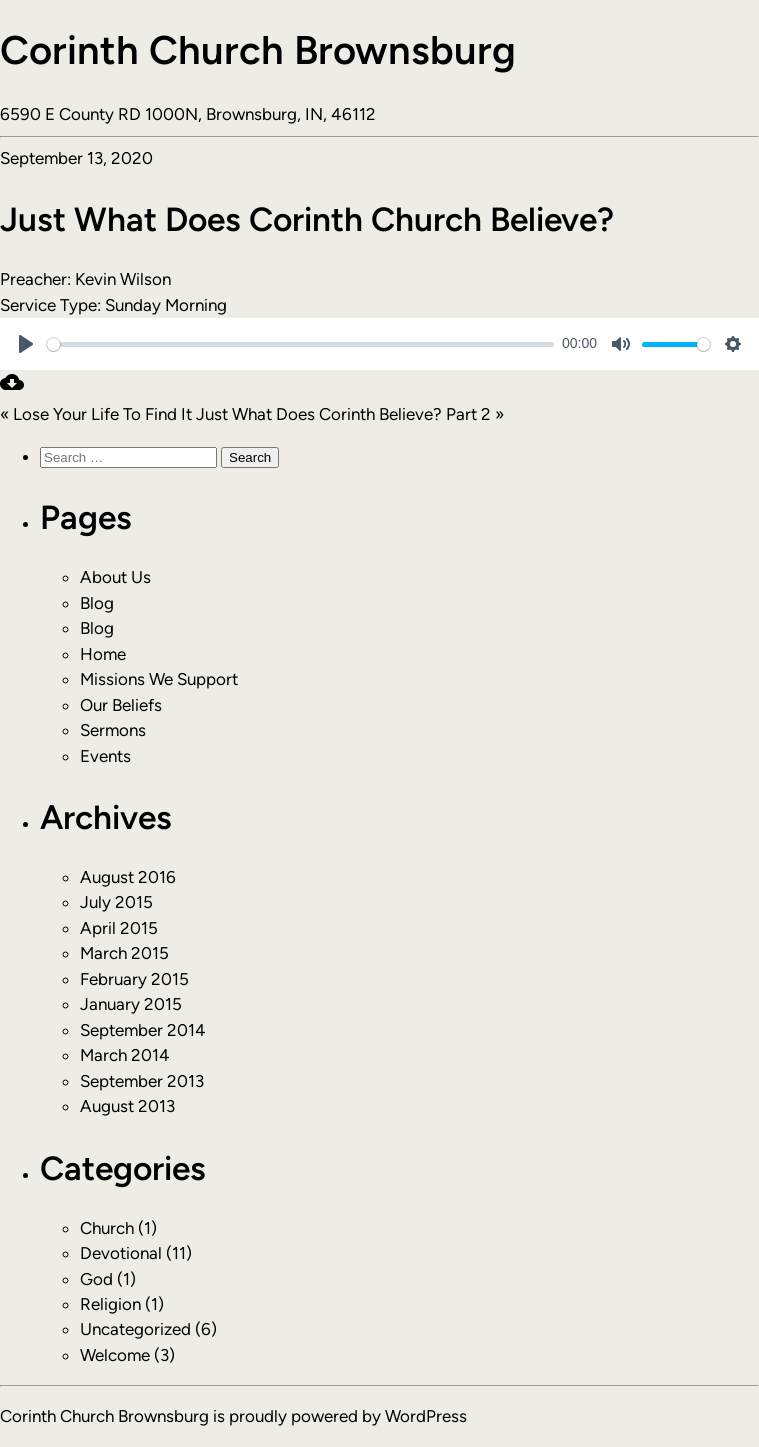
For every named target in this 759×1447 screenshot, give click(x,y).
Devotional (121, 1253)
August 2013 (127, 1106)
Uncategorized (135, 1329)
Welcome (115, 1355)
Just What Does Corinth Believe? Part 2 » (350, 414)
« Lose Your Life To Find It (96, 414)
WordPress (426, 1416)
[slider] (300, 344)
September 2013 (142, 1081)
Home (103, 654)
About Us (115, 577)
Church (107, 1228)
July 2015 (116, 902)
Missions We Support (159, 679)
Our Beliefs (121, 705)
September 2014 (143, 1030)
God (96, 1279)
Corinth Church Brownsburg (258, 50)
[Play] (26, 344)
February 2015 (134, 979)
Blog (97, 603)
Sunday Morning (166, 305)
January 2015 (131, 1004)
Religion (110, 1304)
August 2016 (128, 877)
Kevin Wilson (123, 279)
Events (105, 756)
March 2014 (125, 1055)
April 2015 (119, 928)
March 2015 (124, 953)
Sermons (113, 730)
